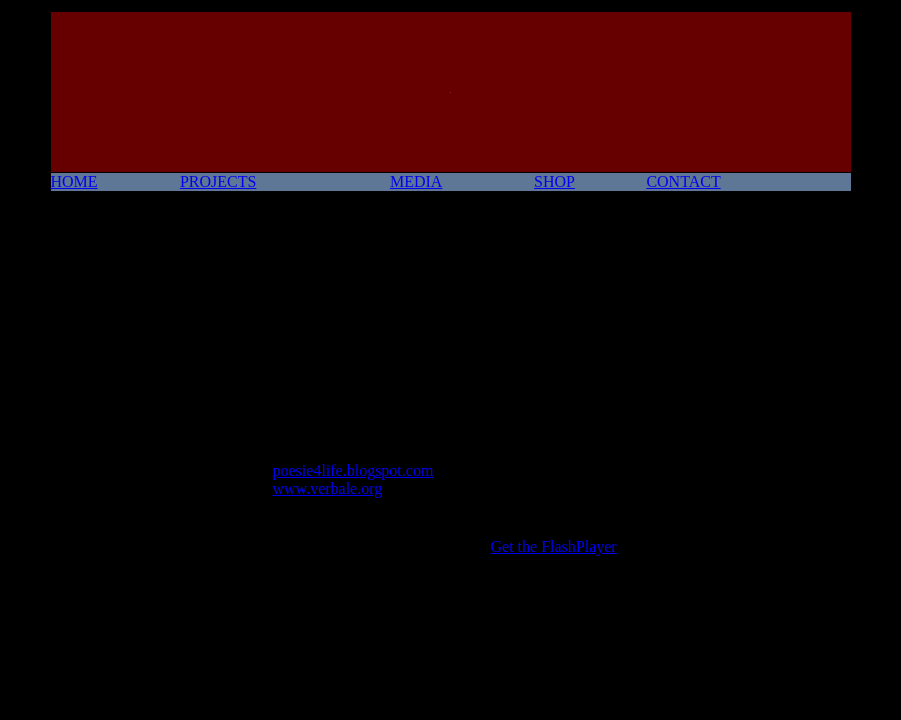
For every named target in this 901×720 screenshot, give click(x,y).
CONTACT (683, 181)
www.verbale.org (328, 488)
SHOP (554, 181)
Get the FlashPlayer (554, 546)
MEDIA (416, 181)
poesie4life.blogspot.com (353, 470)
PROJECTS (218, 181)
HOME (74, 181)
